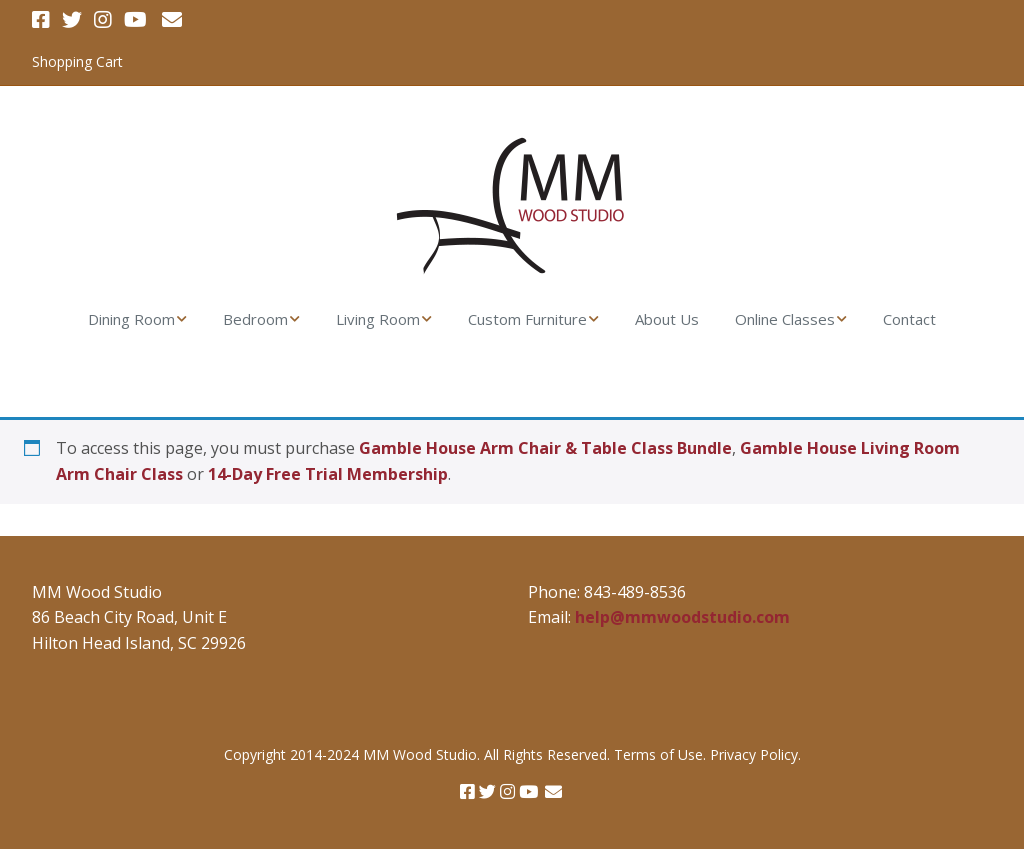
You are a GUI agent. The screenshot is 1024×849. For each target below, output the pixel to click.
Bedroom (255, 319)
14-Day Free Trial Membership (328, 474)
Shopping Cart (77, 61)
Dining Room (131, 319)
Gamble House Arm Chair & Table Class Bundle (545, 448)
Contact (909, 319)
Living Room (378, 319)
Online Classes (785, 319)
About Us (667, 319)
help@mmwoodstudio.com (682, 617)
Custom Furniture (527, 319)
